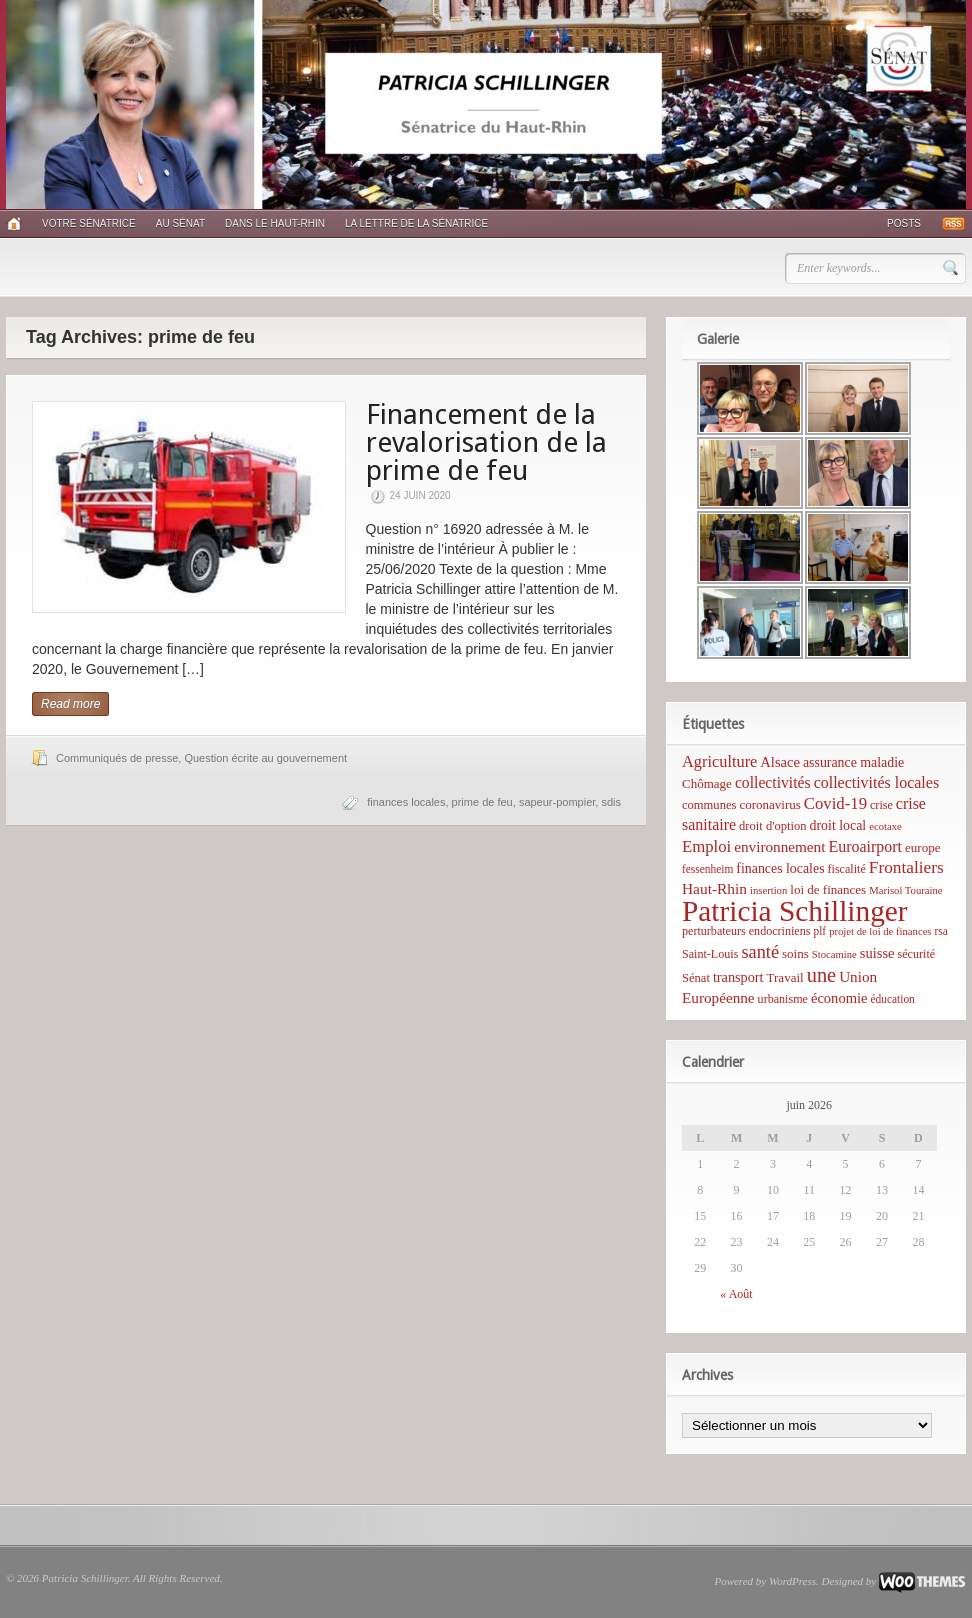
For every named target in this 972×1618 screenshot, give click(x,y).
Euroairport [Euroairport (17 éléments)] (865, 846)
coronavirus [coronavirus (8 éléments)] (769, 804)
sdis (611, 802)
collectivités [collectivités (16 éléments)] (773, 782)
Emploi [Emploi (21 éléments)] (706, 846)
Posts (904, 223)
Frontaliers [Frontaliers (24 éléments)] (906, 867)
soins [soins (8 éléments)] (795, 953)
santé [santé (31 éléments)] (760, 952)
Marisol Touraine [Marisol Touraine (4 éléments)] (905, 890)
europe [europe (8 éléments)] (922, 847)
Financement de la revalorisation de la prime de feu (486, 442)
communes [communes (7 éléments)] (709, 805)
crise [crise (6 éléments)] (881, 805)
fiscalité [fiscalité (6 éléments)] (847, 869)
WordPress (792, 1581)
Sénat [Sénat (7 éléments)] (696, 978)
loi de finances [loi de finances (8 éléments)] (828, 889)
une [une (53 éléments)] (821, 975)
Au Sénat (180, 223)
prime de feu (482, 802)
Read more (70, 704)
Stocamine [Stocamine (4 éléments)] (834, 954)
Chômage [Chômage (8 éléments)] (707, 783)
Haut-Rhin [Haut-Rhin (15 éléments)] (714, 888)
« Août (736, 1294)
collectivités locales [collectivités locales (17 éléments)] (876, 782)
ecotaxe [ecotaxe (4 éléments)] (885, 826)
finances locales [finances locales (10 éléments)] (780, 868)
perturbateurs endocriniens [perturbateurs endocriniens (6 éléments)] (746, 931)
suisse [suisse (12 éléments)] (877, 953)
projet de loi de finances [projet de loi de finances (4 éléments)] (880, 931)
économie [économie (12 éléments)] (839, 998)
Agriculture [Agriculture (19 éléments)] (719, 761)
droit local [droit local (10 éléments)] (838, 825)
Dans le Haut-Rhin (275, 223)
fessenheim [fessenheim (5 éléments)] (707, 869)
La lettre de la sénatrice (416, 223)
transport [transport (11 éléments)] (738, 977)
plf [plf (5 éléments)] (819, 931)
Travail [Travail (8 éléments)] (785, 977)
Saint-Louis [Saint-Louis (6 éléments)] (710, 954)
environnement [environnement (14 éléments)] (779, 846)
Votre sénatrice (89, 223)
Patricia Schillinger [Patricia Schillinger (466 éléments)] (795, 911)
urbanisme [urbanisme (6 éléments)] (783, 999)
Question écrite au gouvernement (265, 758)
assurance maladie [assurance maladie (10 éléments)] (853, 762)
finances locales (406, 802)
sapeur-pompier (557, 802)
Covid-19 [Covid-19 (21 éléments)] (835, 803)
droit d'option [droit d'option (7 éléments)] (772, 826)
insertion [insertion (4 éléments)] (768, 890)
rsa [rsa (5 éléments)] (941, 931)
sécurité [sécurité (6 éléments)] (917, 954)
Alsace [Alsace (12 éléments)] (780, 762)
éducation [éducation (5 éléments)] (892, 999)
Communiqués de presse (117, 758)
